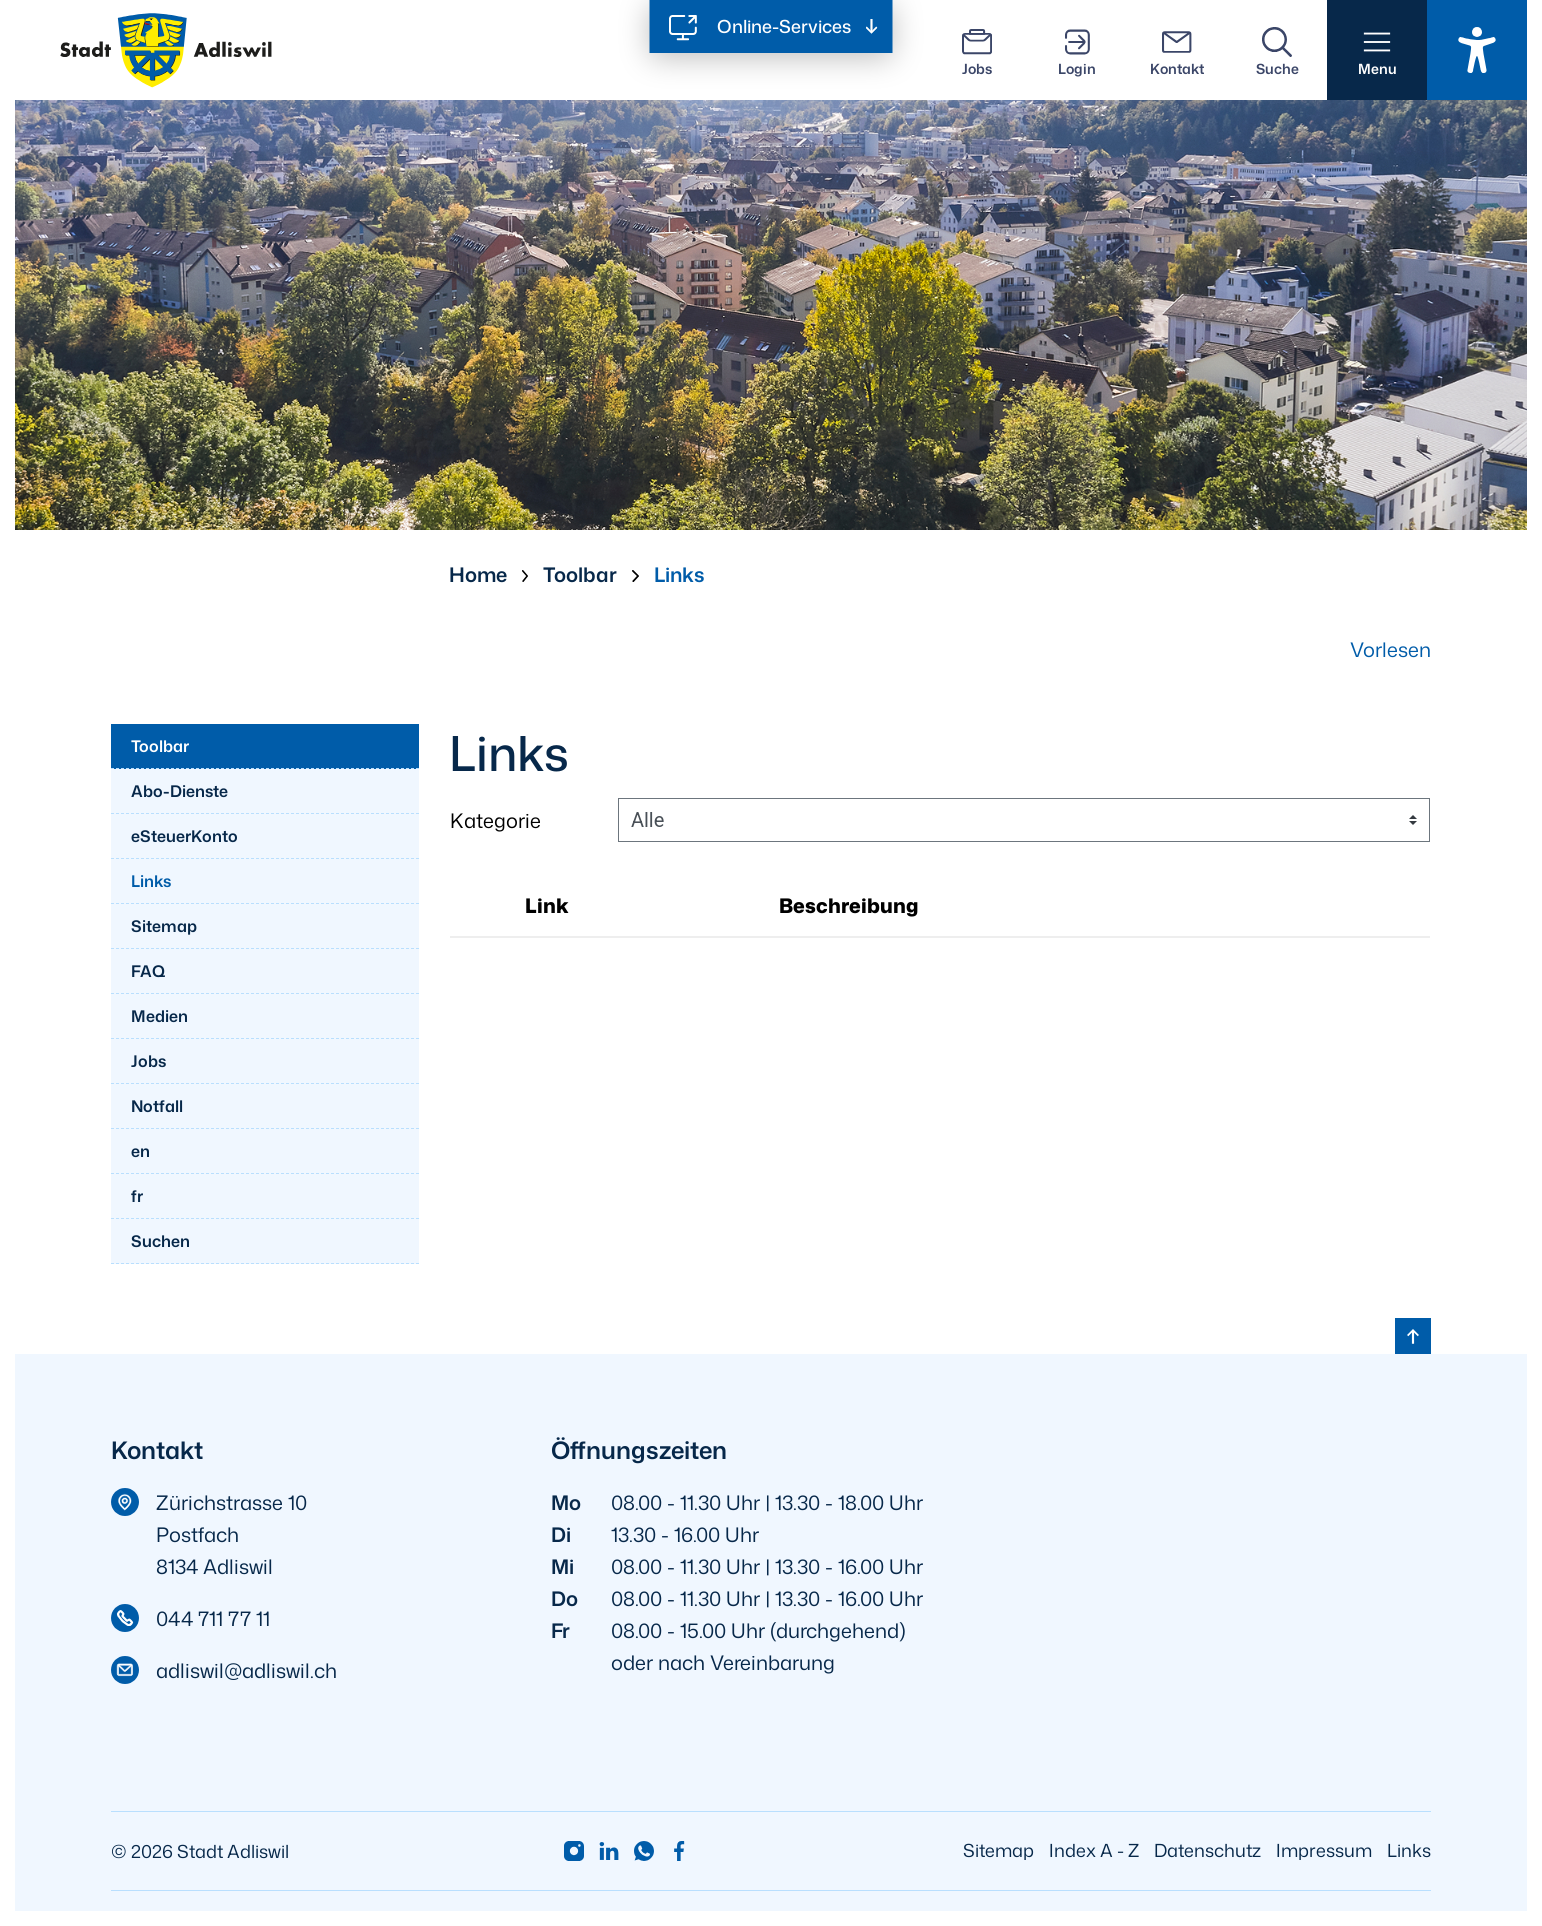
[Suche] (1277, 50)
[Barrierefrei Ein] (1477, 50)
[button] (1377, 50)
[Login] (1077, 50)
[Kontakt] (1177, 50)
